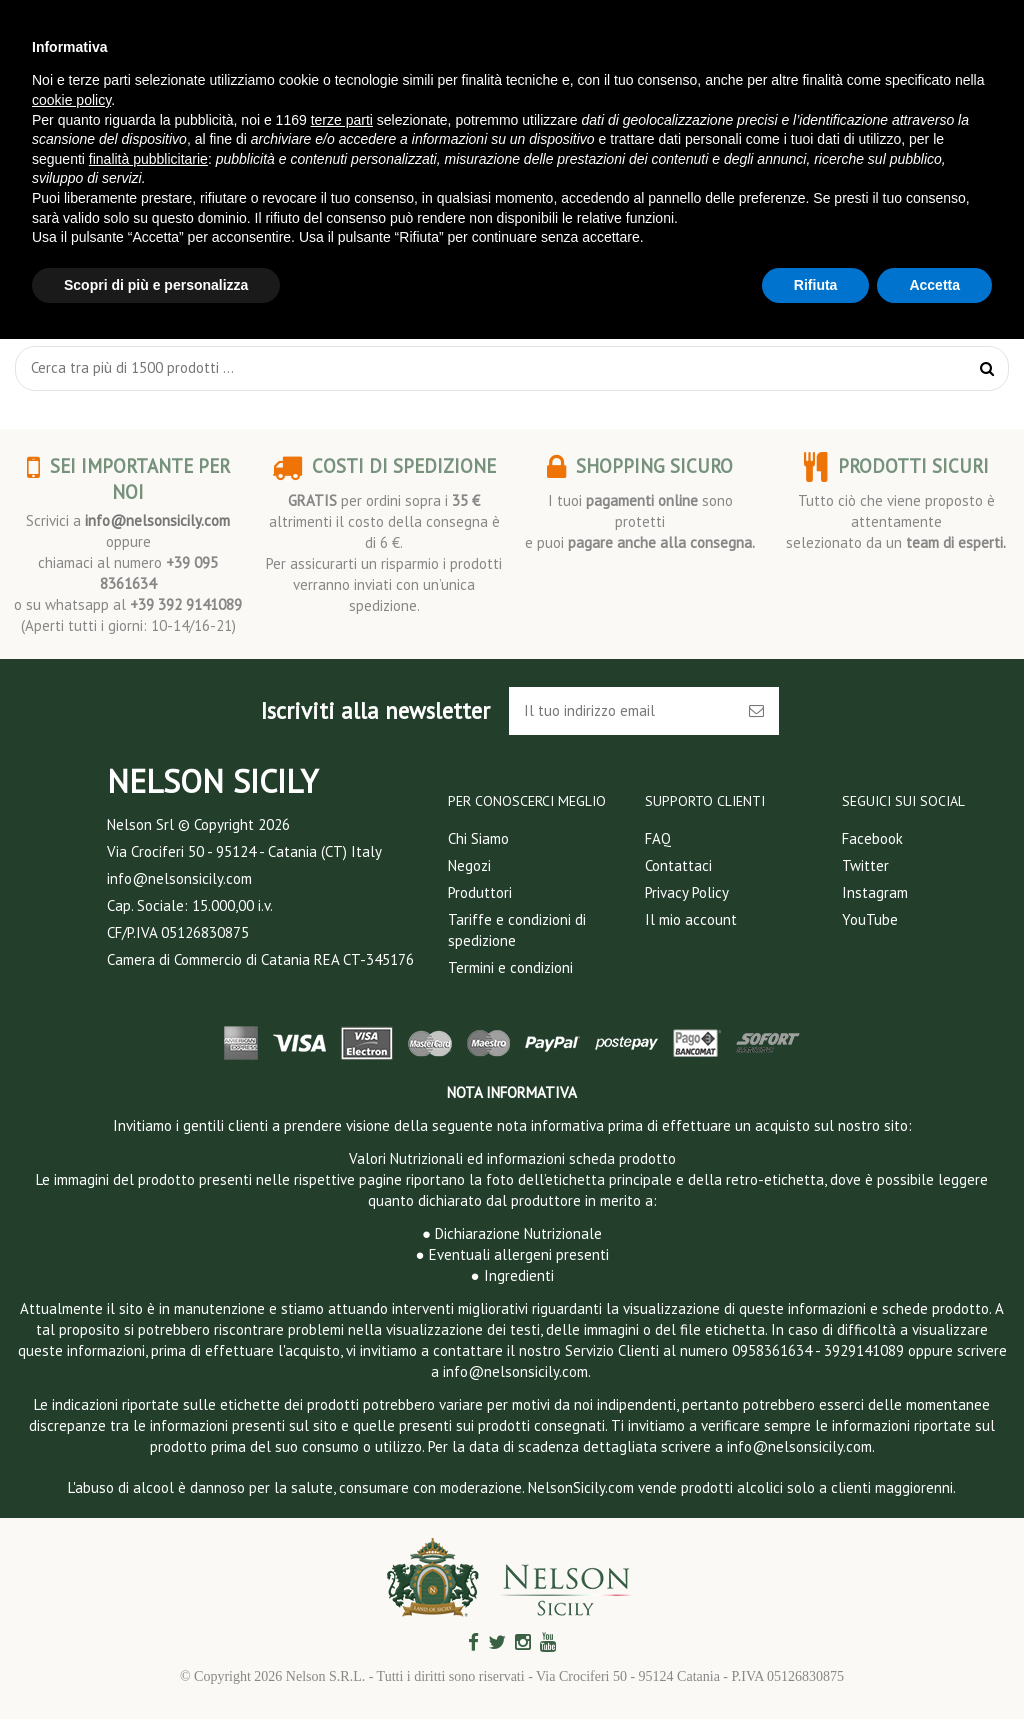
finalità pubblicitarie (148, 159)
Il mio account (691, 919)
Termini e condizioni (510, 967)
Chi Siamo (478, 838)
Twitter (865, 865)
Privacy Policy (687, 892)
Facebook (872, 838)
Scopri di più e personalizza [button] (156, 285)
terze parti (342, 120)
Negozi (469, 865)
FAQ (658, 838)
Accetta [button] (934, 285)
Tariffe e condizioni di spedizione (517, 930)
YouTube (870, 919)
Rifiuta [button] (816, 285)
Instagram (875, 892)
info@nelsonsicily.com (157, 520)
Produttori (480, 892)
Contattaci (678, 865)
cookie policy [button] (71, 100)
